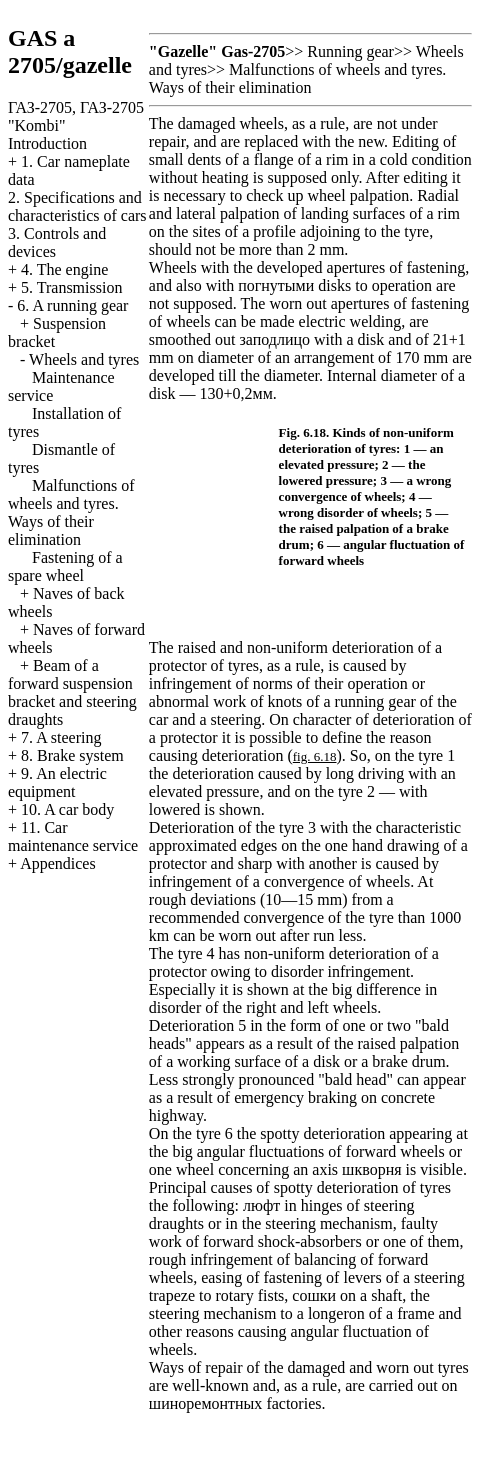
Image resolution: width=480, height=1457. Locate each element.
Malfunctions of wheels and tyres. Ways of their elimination (71, 512)
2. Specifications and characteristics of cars (77, 206)
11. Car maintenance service (73, 836)
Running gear (350, 51)
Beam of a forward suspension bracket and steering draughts (72, 692)
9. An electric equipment (57, 782)
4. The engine (64, 269)
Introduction (47, 143)
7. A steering (61, 737)
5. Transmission (71, 287)
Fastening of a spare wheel (65, 566)
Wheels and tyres (84, 359)
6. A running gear (72, 305)
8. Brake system (72, 755)
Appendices (58, 863)
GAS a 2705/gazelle (70, 51)
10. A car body (67, 809)
